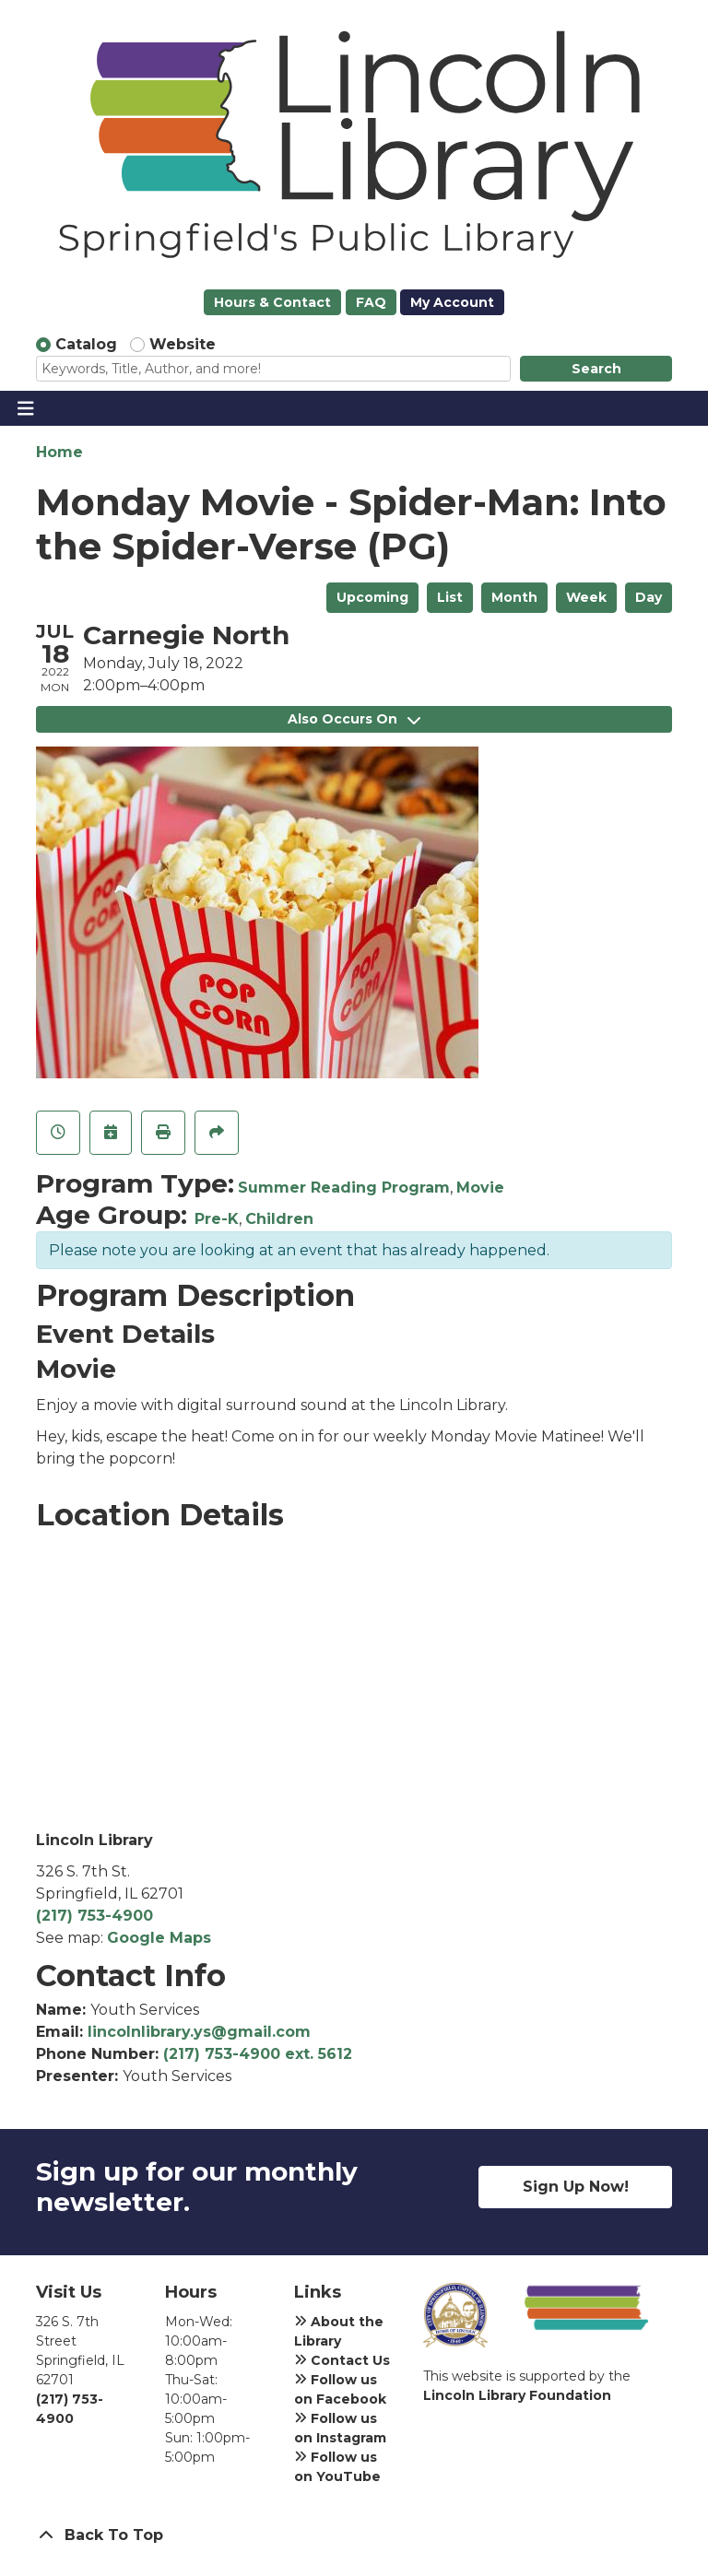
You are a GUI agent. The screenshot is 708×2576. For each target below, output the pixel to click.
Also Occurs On (354, 719)
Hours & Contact (272, 302)
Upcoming (372, 597)
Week (586, 597)
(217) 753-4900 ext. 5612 (257, 2054)
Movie (480, 1187)
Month (514, 597)
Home (59, 452)
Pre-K (217, 1219)
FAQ (371, 302)
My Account (452, 302)
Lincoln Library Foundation (517, 2395)
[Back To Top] (354, 2535)
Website (182, 344)
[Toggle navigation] (25, 408)
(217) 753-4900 (94, 1915)
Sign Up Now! (576, 2186)
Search (596, 368)
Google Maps (159, 1938)
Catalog (86, 344)
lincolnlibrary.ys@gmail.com (199, 2032)
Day (648, 597)
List (450, 597)
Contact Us (342, 2360)
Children (279, 1219)
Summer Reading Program (344, 1187)
